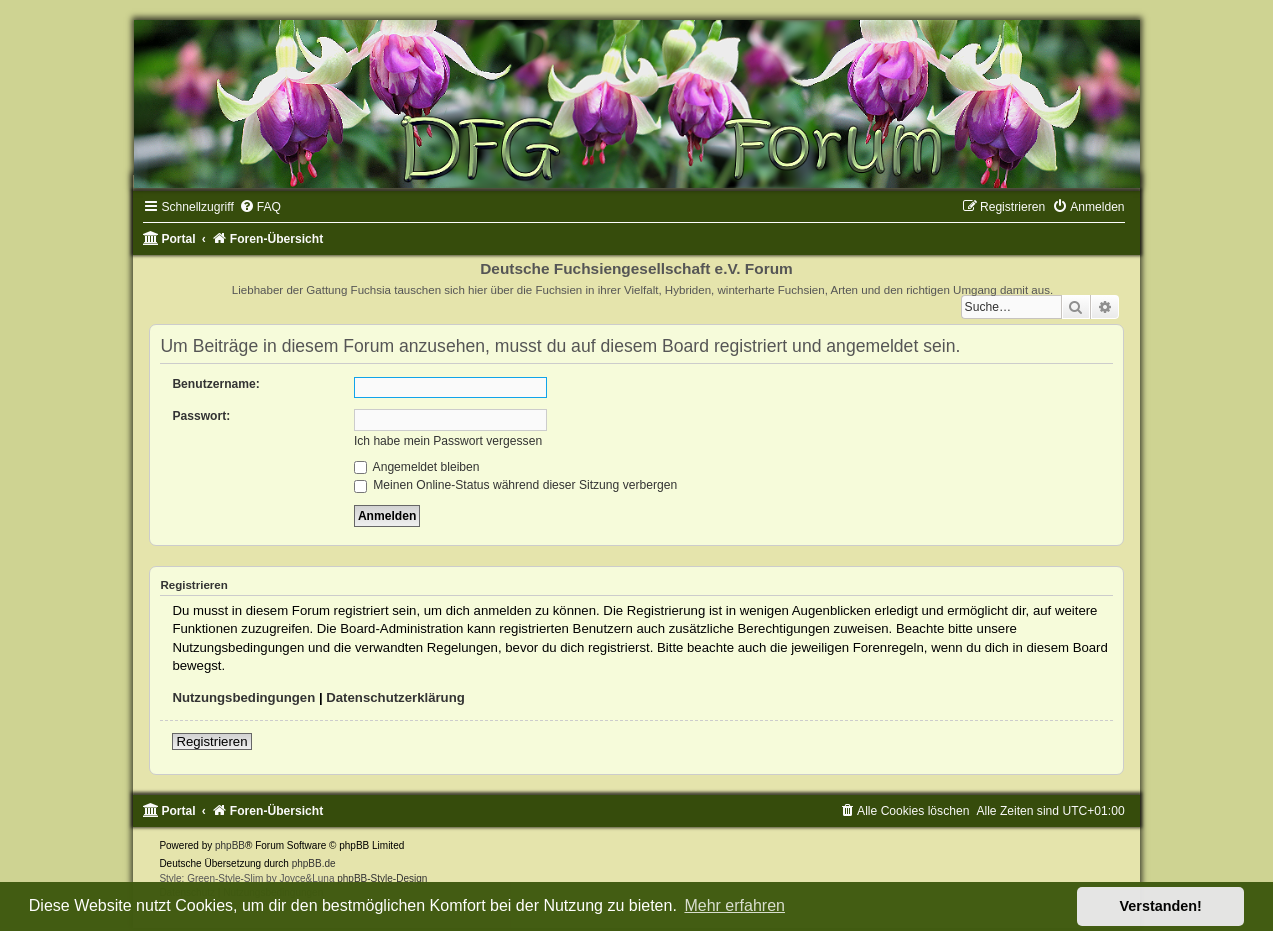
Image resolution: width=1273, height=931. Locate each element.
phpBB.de (314, 863)
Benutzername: (215, 384)
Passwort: (201, 416)
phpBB (230, 845)
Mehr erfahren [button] (734, 905)
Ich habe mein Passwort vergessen (448, 441)
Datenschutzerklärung (395, 697)
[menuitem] (260, 207)
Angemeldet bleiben (417, 467)
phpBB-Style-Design (382, 878)
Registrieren (211, 741)
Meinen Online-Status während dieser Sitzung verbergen (515, 485)
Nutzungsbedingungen (243, 697)
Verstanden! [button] (1161, 906)
